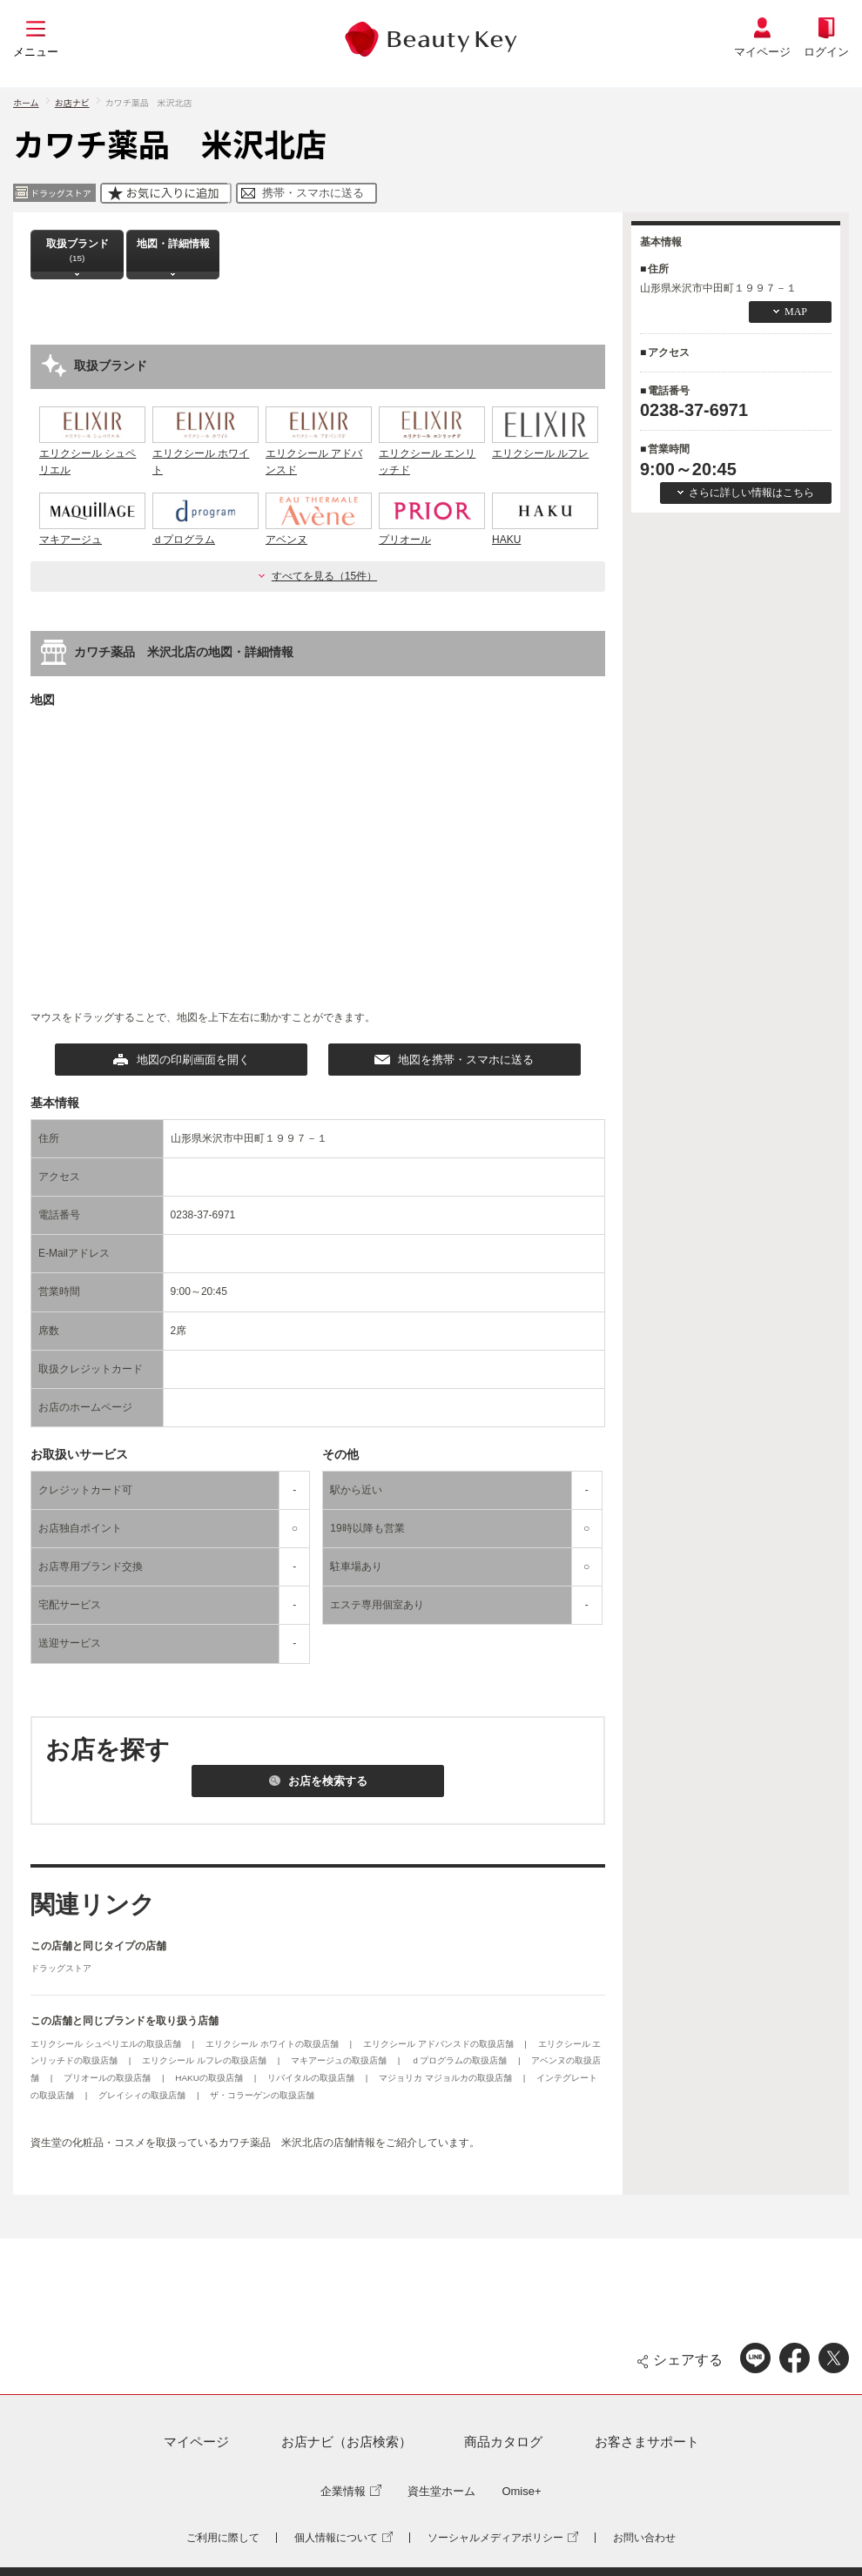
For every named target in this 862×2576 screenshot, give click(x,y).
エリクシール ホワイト (205, 453)
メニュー (35, 51)
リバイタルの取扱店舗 (312, 2078)
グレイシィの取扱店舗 (143, 2095)
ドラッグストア (60, 1968)
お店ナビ (72, 102)
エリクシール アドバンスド (319, 453)
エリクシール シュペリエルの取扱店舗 (107, 2044)
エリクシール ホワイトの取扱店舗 (273, 2044)
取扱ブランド (77, 250)
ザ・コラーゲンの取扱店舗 (262, 2095)
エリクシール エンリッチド (432, 453)
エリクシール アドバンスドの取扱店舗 (439, 2044)
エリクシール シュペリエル (92, 453)
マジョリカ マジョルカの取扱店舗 (447, 2078)
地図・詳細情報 (173, 250)
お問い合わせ (644, 2538)
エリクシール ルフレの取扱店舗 (205, 2060)
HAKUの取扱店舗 (210, 2078)
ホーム (26, 102)
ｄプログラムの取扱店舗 (460, 2060)
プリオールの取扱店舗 (108, 2078)
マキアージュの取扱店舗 (340, 2060)
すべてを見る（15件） (324, 576)
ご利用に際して (222, 2538)
